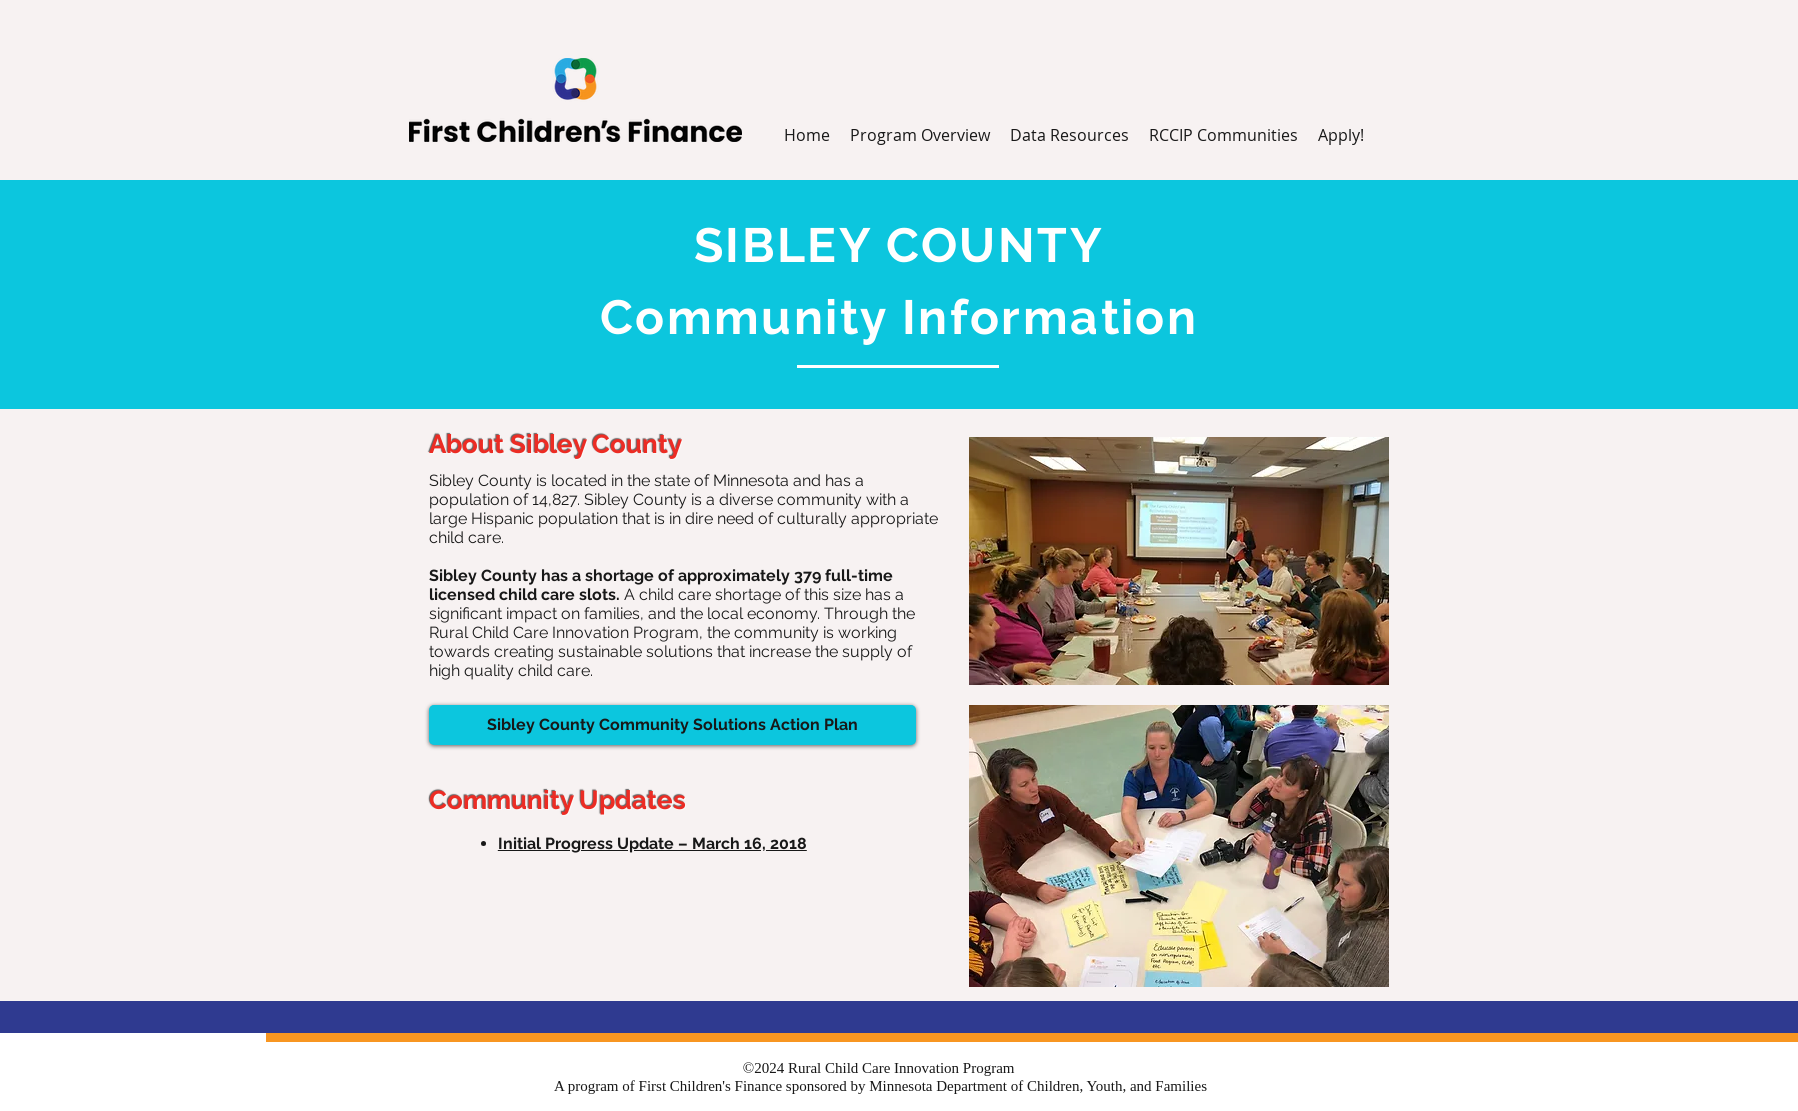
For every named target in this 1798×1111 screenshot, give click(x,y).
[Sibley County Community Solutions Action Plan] (672, 725)
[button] (1069, 135)
